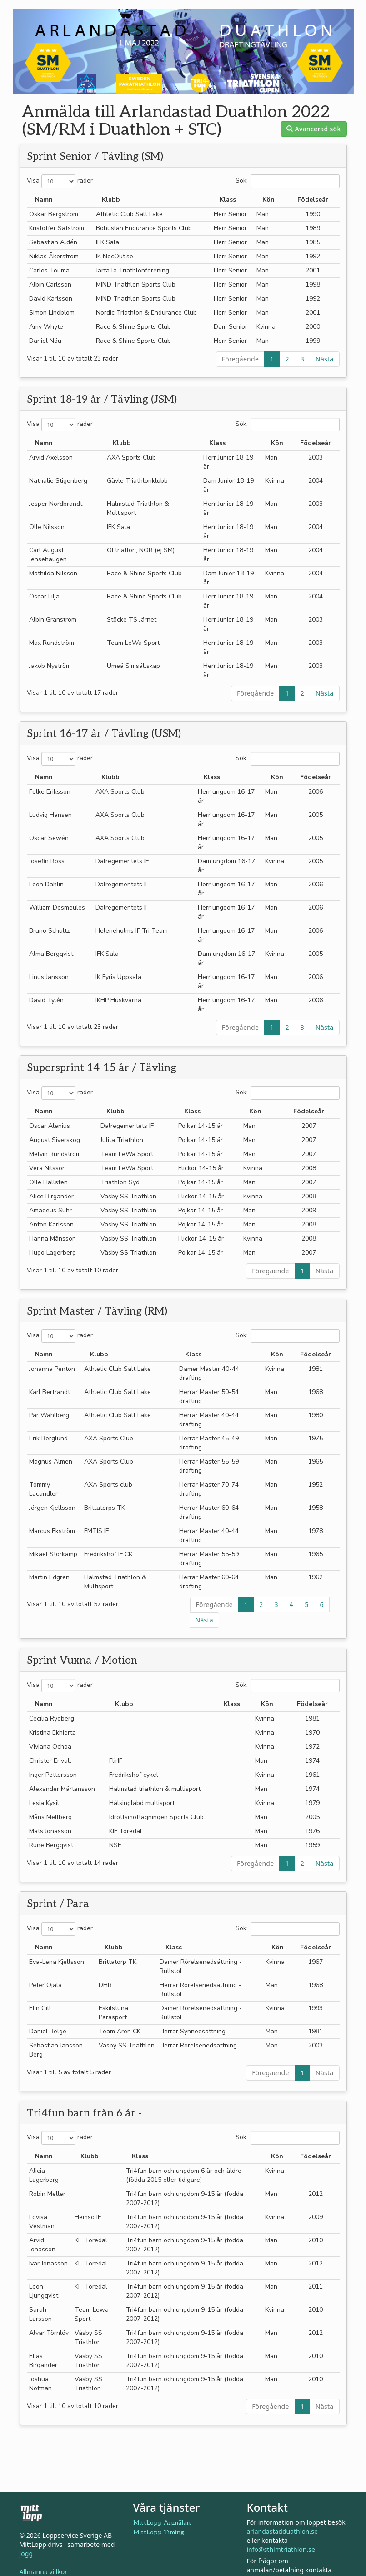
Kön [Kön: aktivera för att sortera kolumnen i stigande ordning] (268, 199)
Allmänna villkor (44, 2571)
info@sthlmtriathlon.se (281, 2549)
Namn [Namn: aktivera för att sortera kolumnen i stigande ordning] (44, 199)
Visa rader (60, 181)
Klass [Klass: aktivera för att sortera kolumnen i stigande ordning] (228, 199)
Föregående (240, 359)
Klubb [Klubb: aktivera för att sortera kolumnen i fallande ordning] (111, 199)
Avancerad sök (313, 128)
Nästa (325, 359)
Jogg (26, 2553)
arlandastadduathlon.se (282, 2531)
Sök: (288, 181)
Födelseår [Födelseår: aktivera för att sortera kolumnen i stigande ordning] (312, 199)
